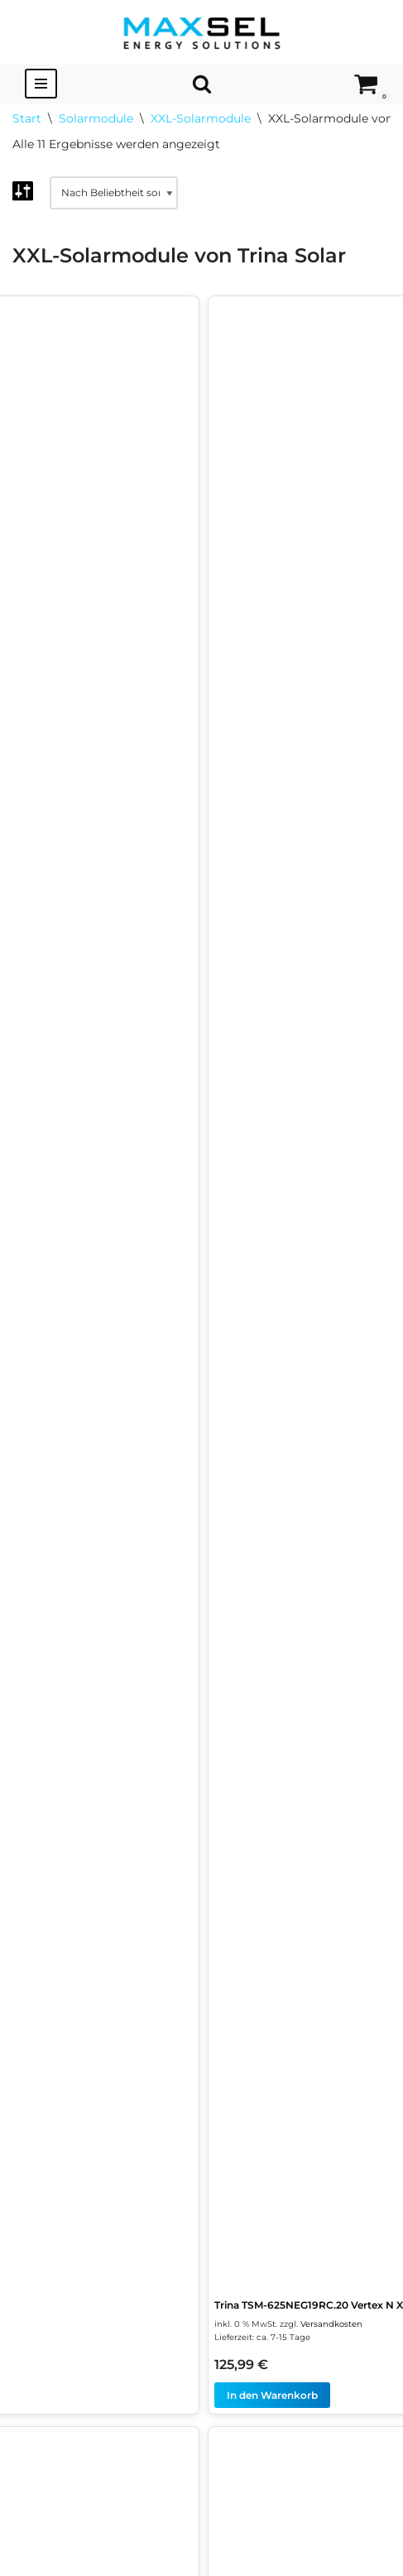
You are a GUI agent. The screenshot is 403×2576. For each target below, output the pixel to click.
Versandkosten (331, 2323)
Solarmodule (96, 118)
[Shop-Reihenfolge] (114, 193)
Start (26, 118)
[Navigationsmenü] (41, 84)
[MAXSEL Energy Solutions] (202, 32)
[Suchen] (202, 84)
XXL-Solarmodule (201, 118)
